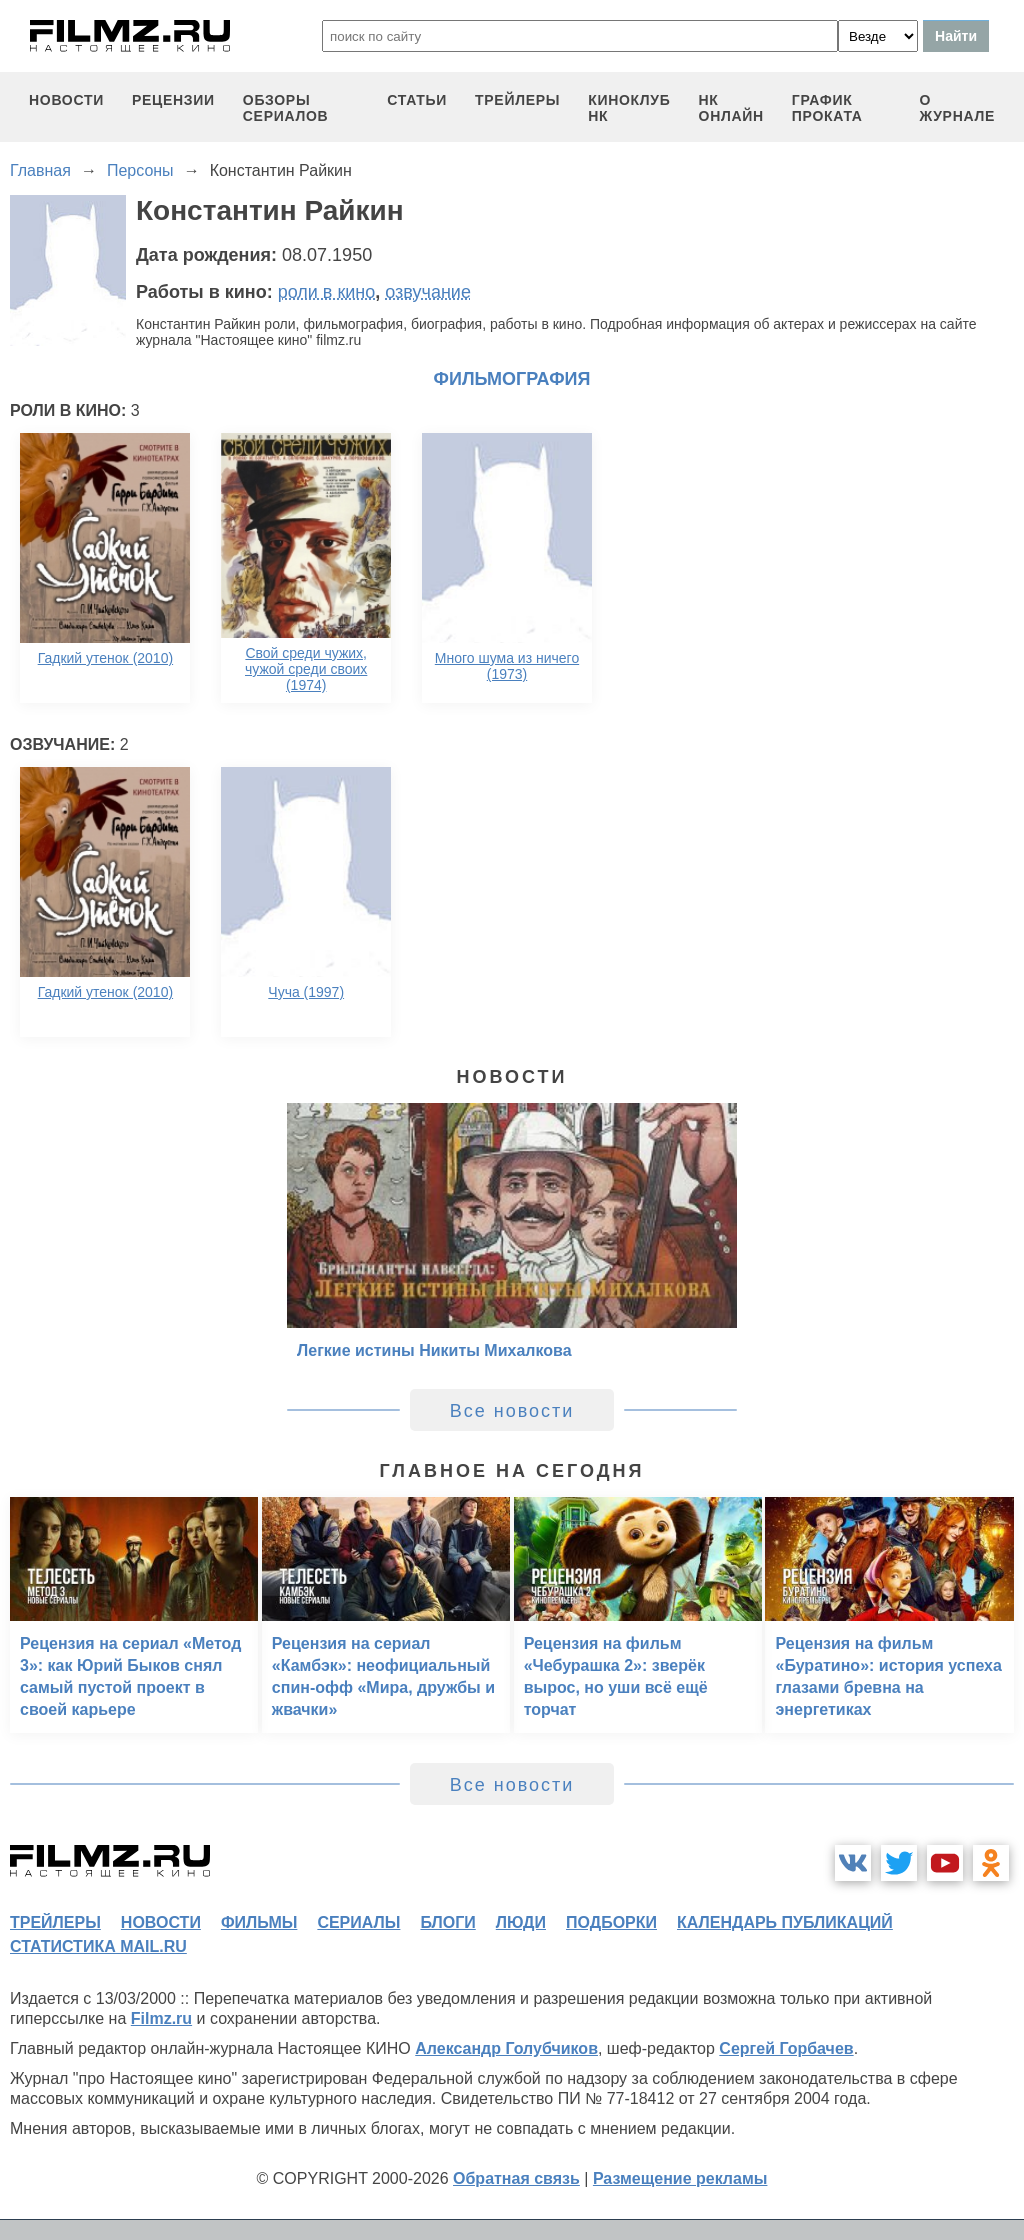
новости (66, 100)
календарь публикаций (785, 1922)
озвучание (428, 292)
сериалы (358, 1922)
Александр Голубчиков (506, 2048)
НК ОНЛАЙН (731, 108)
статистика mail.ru (98, 1946)
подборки (611, 1922)
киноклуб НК (629, 108)
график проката (827, 108)
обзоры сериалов (286, 108)
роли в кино (327, 292)
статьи (417, 100)
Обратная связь (516, 2178)
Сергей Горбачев (786, 2048)
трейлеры (517, 100)
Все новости (512, 1411)
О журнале (957, 108)
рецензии (173, 100)
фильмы (259, 1922)
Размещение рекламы (680, 2178)
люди (521, 1922)
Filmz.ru (161, 2018)
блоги (447, 1922)
